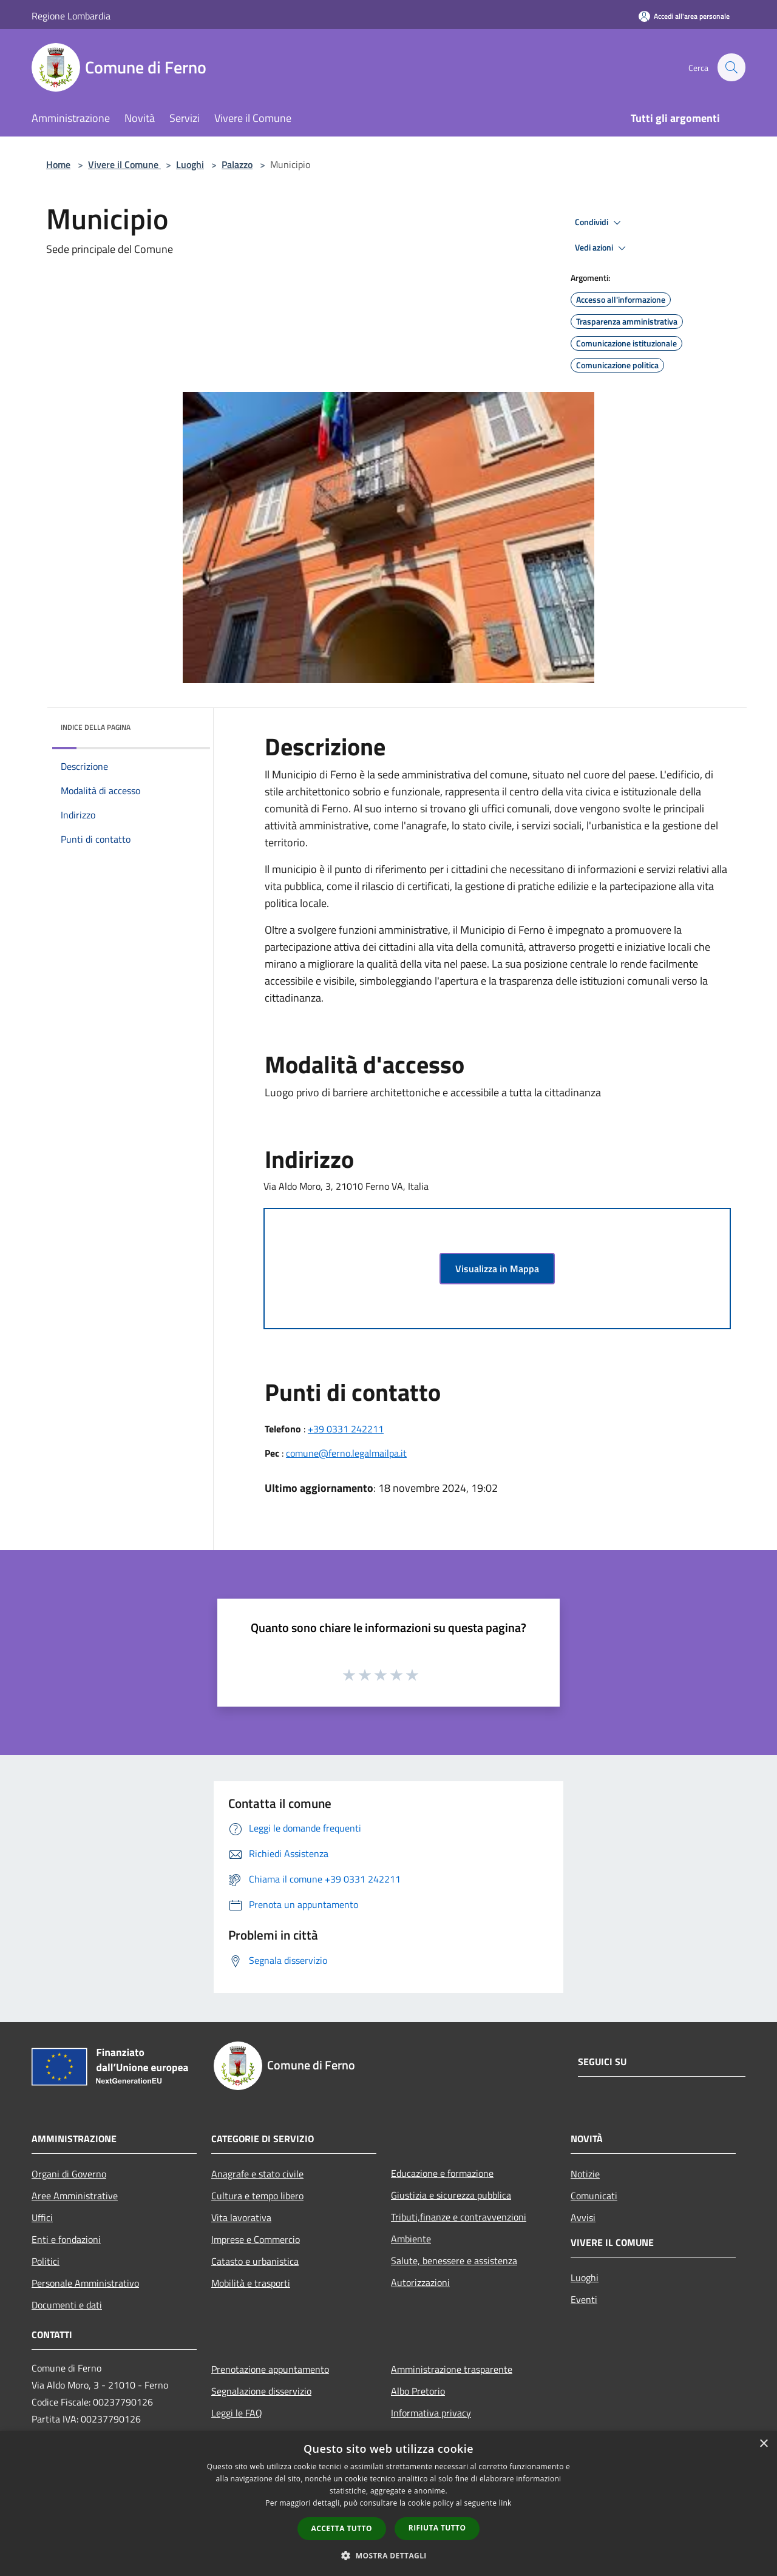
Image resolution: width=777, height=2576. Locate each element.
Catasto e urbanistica (255, 2261)
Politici (45, 2261)
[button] (388, 2555)
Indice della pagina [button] (96, 727)
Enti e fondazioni (66, 2239)
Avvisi (583, 2217)
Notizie (585, 2173)
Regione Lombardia (71, 15)
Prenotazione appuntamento (270, 2369)
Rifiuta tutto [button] (437, 2528)
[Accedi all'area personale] (684, 16)
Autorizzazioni (420, 2282)
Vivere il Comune (124, 164)
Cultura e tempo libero (257, 2195)
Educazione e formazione (442, 2173)
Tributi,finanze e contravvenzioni (458, 2217)
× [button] (763, 2444)
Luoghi (190, 164)
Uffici (42, 2217)
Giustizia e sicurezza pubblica (451, 2195)
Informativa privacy (431, 2413)
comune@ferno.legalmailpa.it (346, 1453)
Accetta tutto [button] (341, 2528)
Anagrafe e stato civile (257, 2173)
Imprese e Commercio (255, 2239)
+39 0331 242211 (346, 1428)
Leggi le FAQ (236, 2413)
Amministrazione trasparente (451, 2369)
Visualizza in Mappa (497, 1268)
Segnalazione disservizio (261, 2391)
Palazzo (237, 164)
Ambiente (411, 2238)
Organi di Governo (69, 2173)
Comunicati (594, 2195)
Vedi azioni (602, 248)
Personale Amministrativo (85, 2283)
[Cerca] (730, 67)
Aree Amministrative (75, 2195)
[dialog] (388, 2503)
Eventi (584, 2299)
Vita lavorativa (241, 2217)
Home (58, 164)
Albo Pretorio (418, 2391)
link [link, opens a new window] (505, 2503)
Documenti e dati (67, 2305)
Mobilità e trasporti (250, 2283)
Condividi (600, 222)
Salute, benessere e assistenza (454, 2260)
